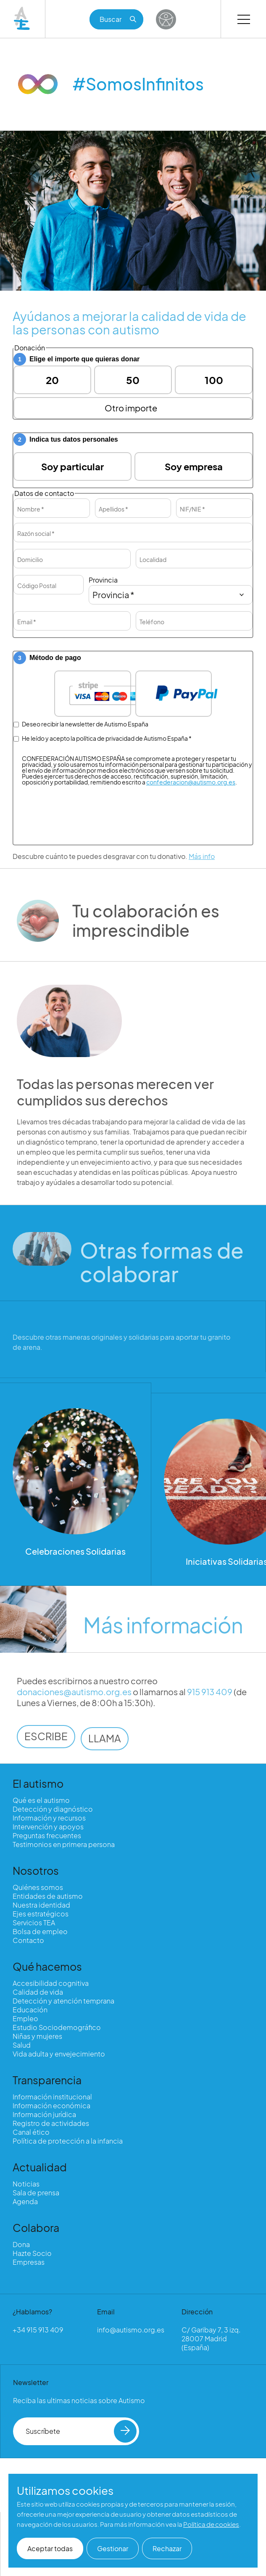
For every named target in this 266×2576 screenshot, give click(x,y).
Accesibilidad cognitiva (51, 1983)
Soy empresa (194, 466)
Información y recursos (49, 1817)
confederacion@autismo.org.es (190, 782)
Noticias (26, 2183)
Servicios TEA (34, 1922)
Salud (22, 2045)
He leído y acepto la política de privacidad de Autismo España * (102, 738)
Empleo (25, 2018)
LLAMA (104, 1751)
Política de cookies (211, 2524)
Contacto (28, 1940)
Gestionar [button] (112, 2548)
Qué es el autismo (41, 1800)
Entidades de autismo (48, 1896)
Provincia (103, 579)
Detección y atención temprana (63, 2000)
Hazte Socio (32, 2253)
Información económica (51, 2105)
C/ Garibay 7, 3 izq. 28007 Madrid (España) (211, 2338)
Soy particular (72, 466)
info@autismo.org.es (130, 2329)
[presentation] (135, 851)
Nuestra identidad (41, 1904)
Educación (30, 2009)
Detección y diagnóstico (53, 1809)
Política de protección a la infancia (68, 2140)
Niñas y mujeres (37, 2036)
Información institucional (52, 2096)
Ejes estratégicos (40, 1913)
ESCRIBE (46, 1749)
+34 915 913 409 (38, 2329)
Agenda (25, 2201)
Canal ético (31, 2132)
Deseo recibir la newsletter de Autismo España (80, 724)
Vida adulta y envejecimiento (59, 2053)
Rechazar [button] (167, 2548)
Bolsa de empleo (40, 1931)
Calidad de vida (38, 1992)
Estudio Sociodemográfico (57, 2027)
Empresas (29, 2262)
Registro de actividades (51, 2123)
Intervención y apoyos (48, 1826)
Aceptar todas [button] (50, 2548)
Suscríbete (81, 2431)
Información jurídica (44, 2114)
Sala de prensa (36, 2192)
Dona (21, 2244)
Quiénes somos (38, 1887)
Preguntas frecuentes (47, 1835)
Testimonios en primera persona (64, 1844)
